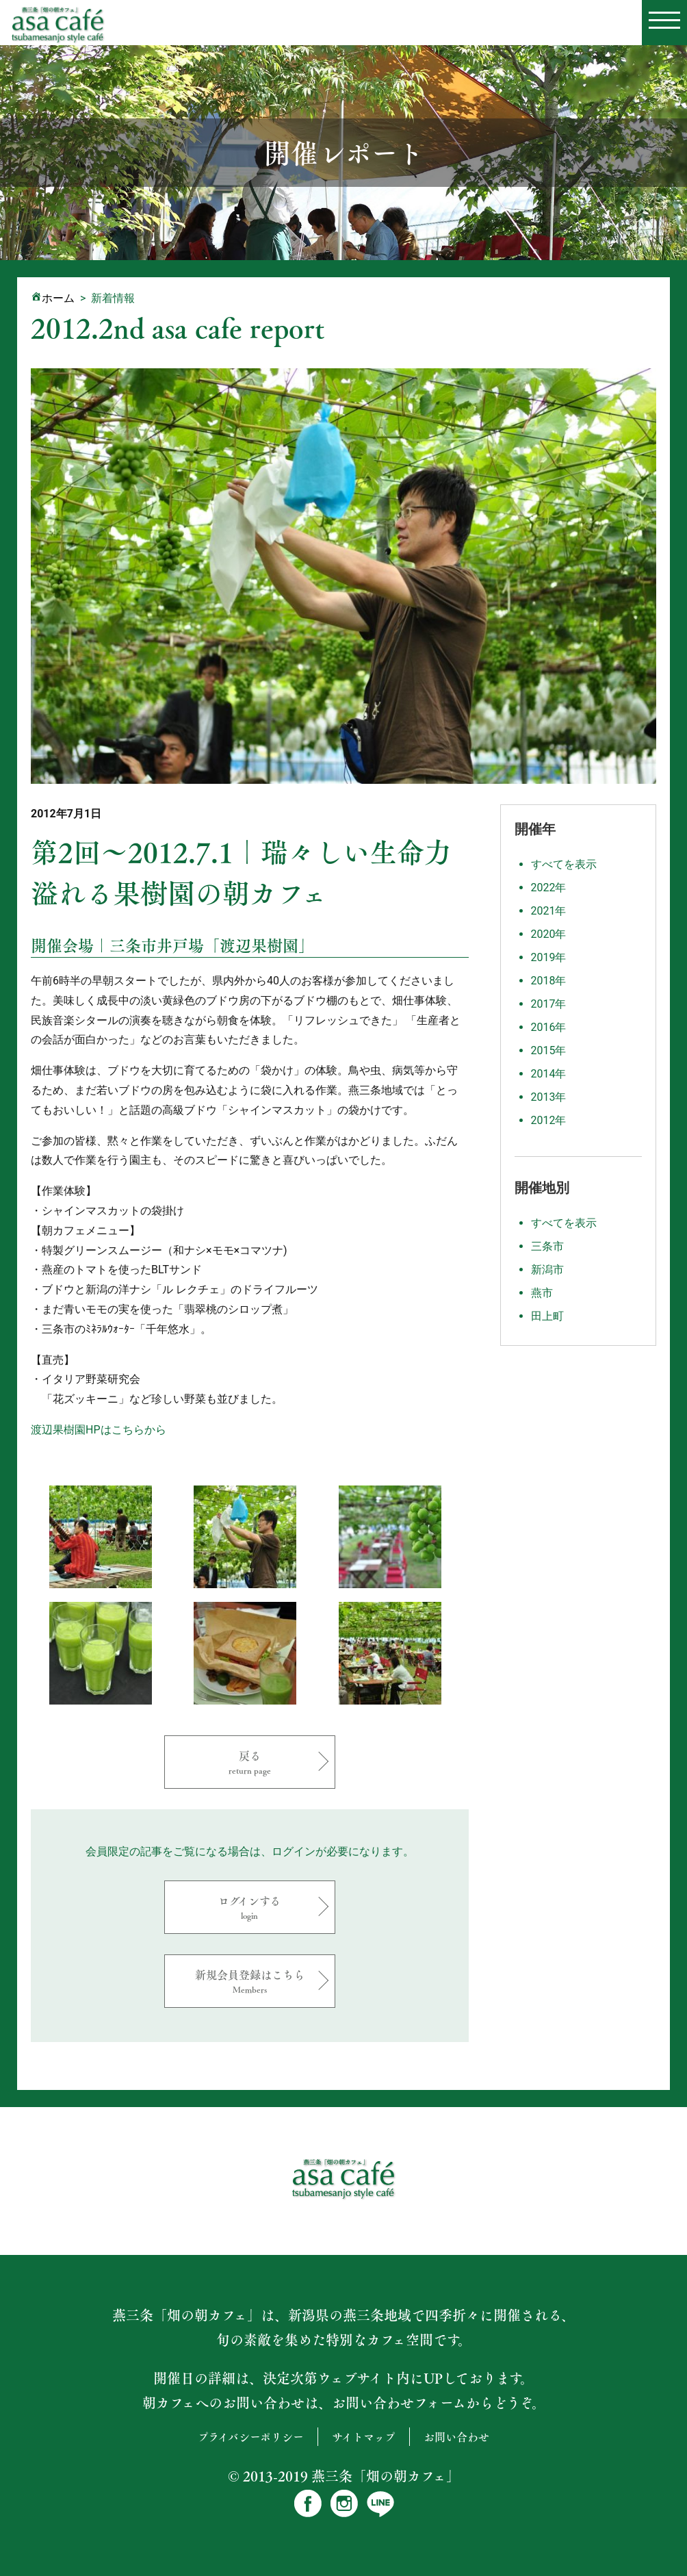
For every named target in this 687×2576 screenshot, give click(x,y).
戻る (250, 1761)
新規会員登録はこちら (250, 1980)
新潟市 (547, 1269)
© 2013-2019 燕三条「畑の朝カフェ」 (344, 2476)
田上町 (547, 1316)
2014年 (549, 1073)
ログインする (250, 1906)
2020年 (549, 934)
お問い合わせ (456, 2436)
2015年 (549, 1050)
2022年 (549, 887)
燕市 (542, 1292)
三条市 (547, 1246)
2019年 (549, 957)
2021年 (549, 910)
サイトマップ (364, 2436)
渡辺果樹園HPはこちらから (98, 1429)
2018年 (549, 980)
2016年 (549, 1027)
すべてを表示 (564, 864)
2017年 (549, 1003)
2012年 (549, 1120)
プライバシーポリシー (251, 2436)
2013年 (549, 1097)
